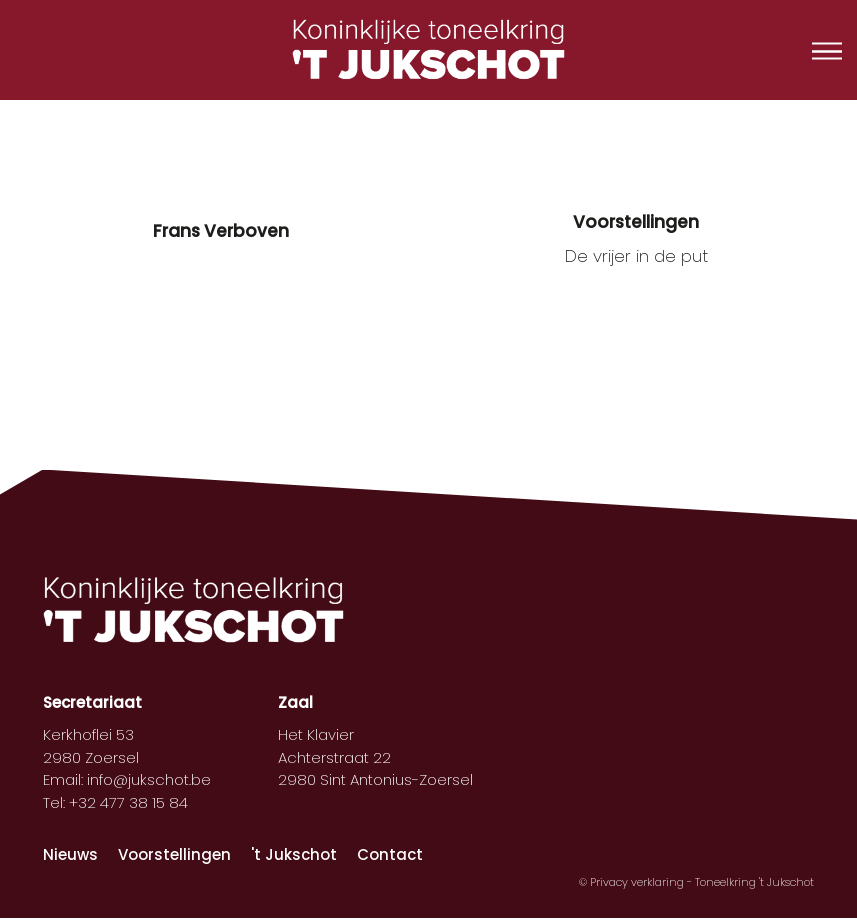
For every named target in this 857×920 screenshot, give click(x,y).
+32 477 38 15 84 (128, 802)
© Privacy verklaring (633, 882)
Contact (390, 854)
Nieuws (70, 854)
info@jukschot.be (149, 779)
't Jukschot (294, 854)
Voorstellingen (174, 854)
